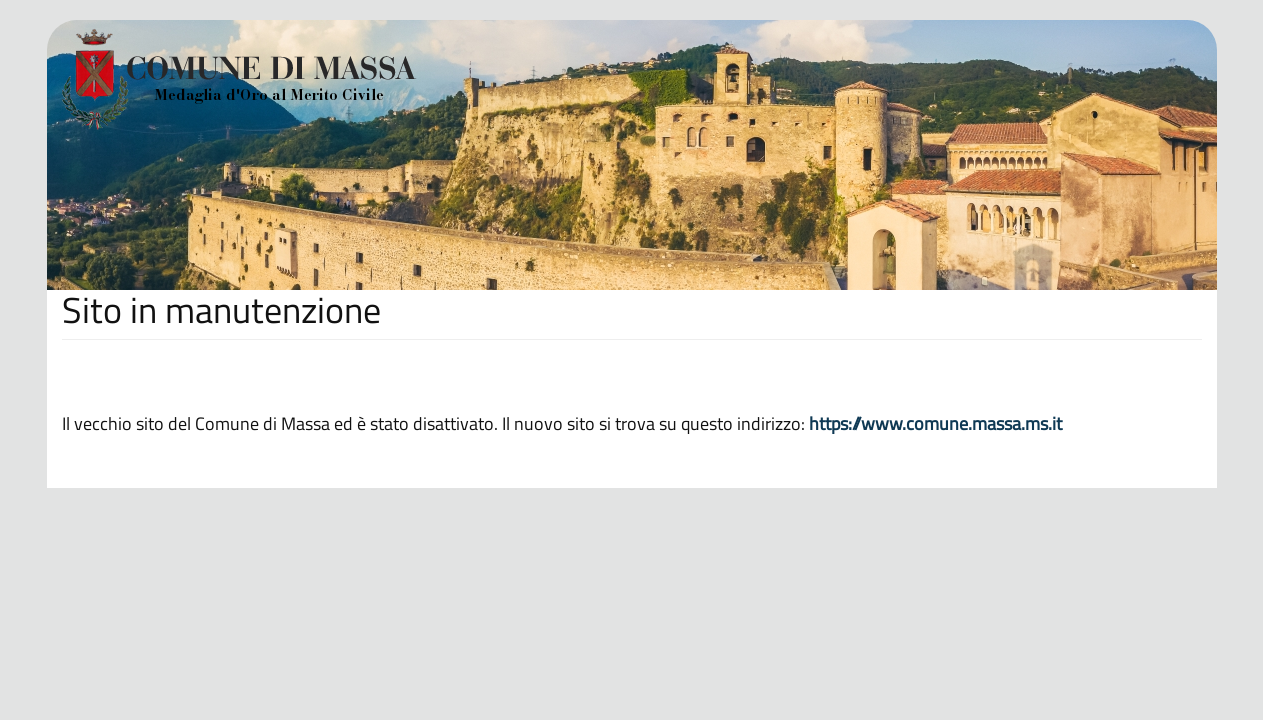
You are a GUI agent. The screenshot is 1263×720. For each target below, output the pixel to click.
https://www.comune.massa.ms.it (935, 423)
